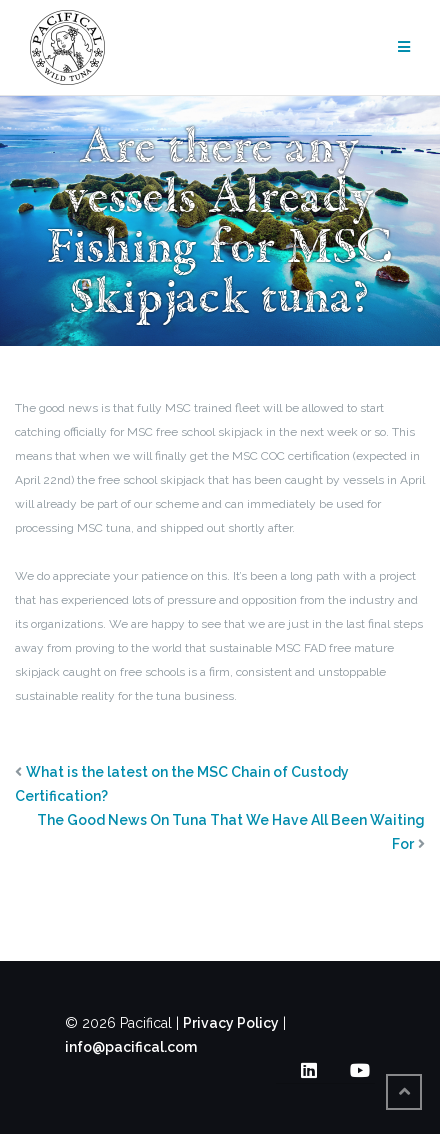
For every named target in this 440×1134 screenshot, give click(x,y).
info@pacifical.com (131, 1047)
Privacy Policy (231, 1023)
